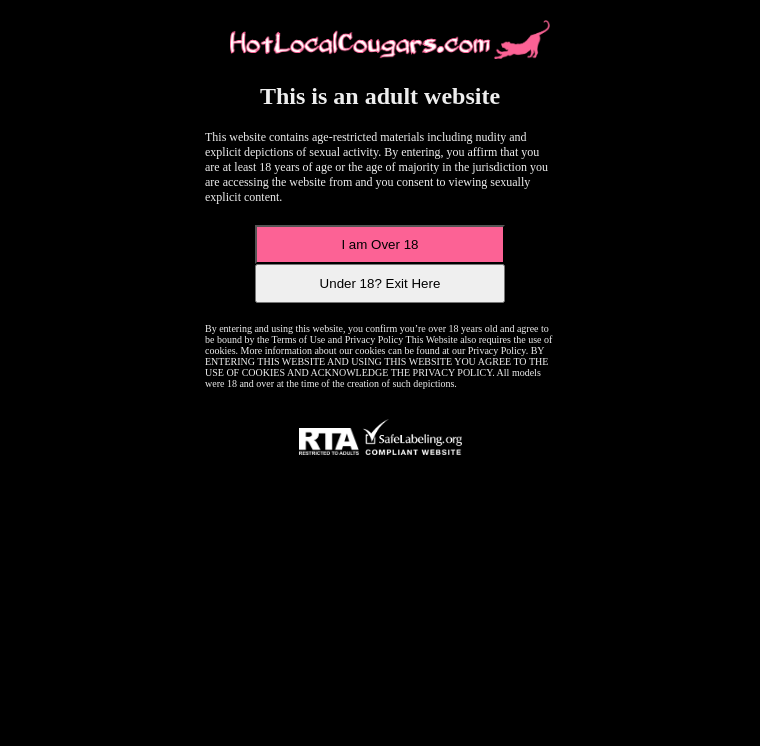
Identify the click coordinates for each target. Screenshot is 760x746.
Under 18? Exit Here (380, 283)
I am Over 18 (379, 244)
